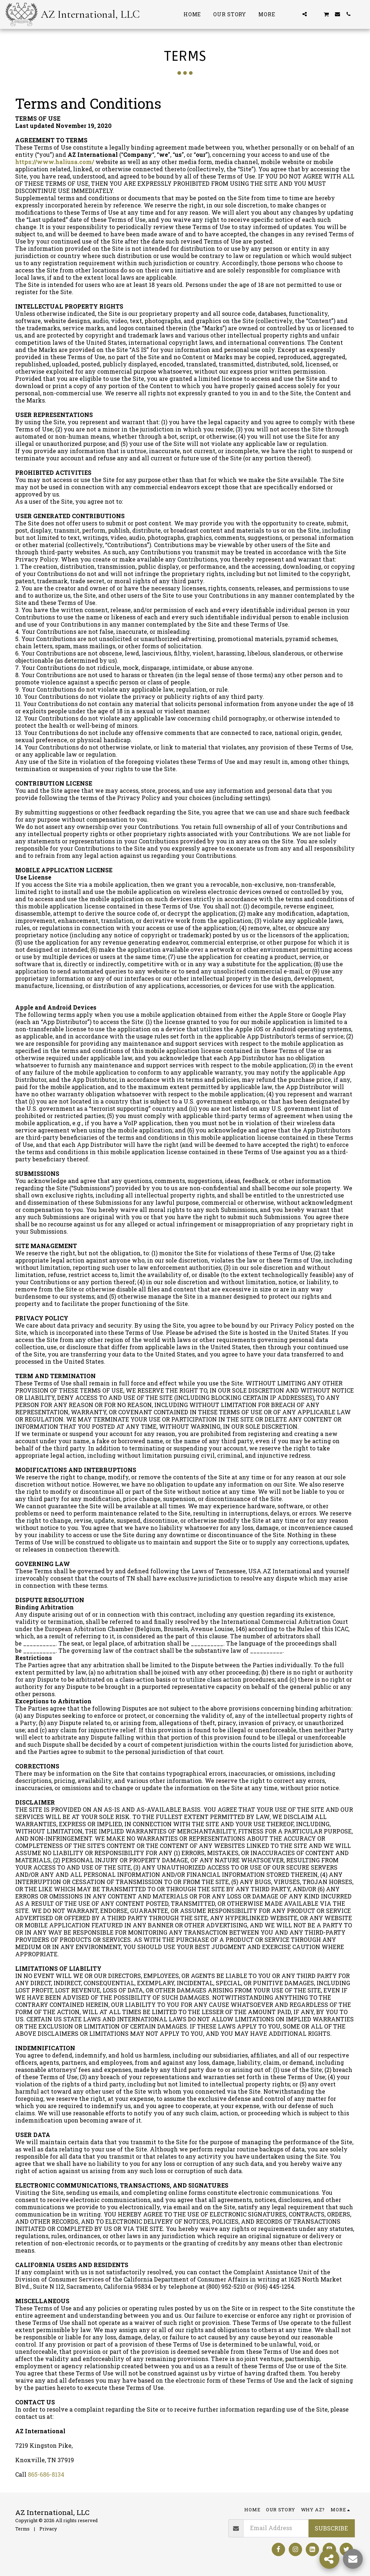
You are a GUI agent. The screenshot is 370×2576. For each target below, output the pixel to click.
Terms (22, 2529)
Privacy (48, 2529)
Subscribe (331, 2528)
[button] (294, 14)
